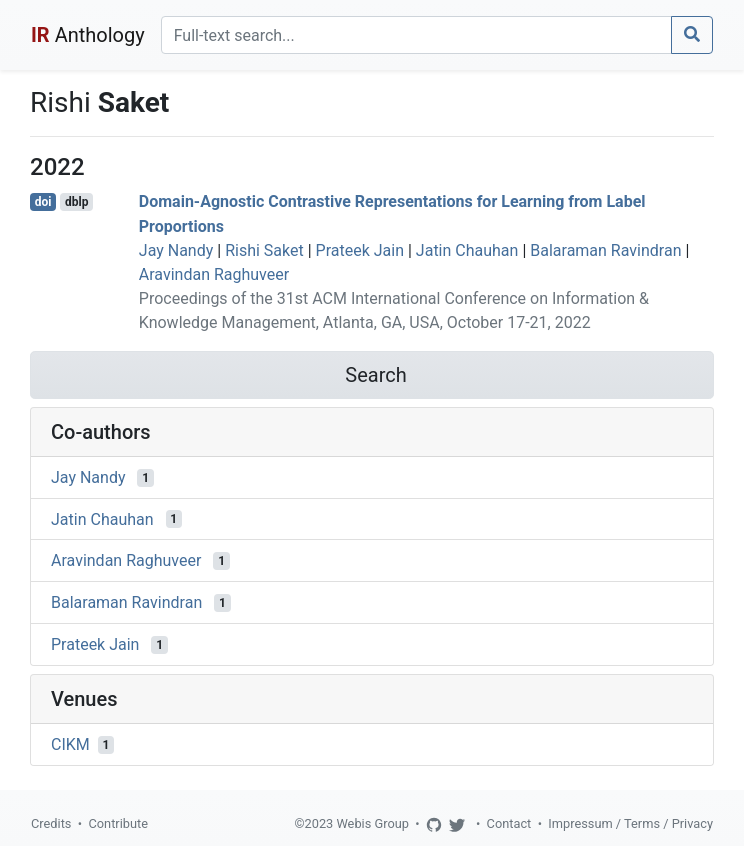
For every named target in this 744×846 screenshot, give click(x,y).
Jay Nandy (176, 250)
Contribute (118, 823)
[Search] (416, 35)
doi (43, 202)
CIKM (70, 744)
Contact (509, 823)
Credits (51, 823)
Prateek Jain (360, 250)
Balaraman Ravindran (605, 250)
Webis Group (372, 823)
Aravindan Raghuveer (214, 274)
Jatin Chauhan (467, 250)
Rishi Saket (264, 250)
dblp (76, 202)
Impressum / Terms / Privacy (630, 823)
